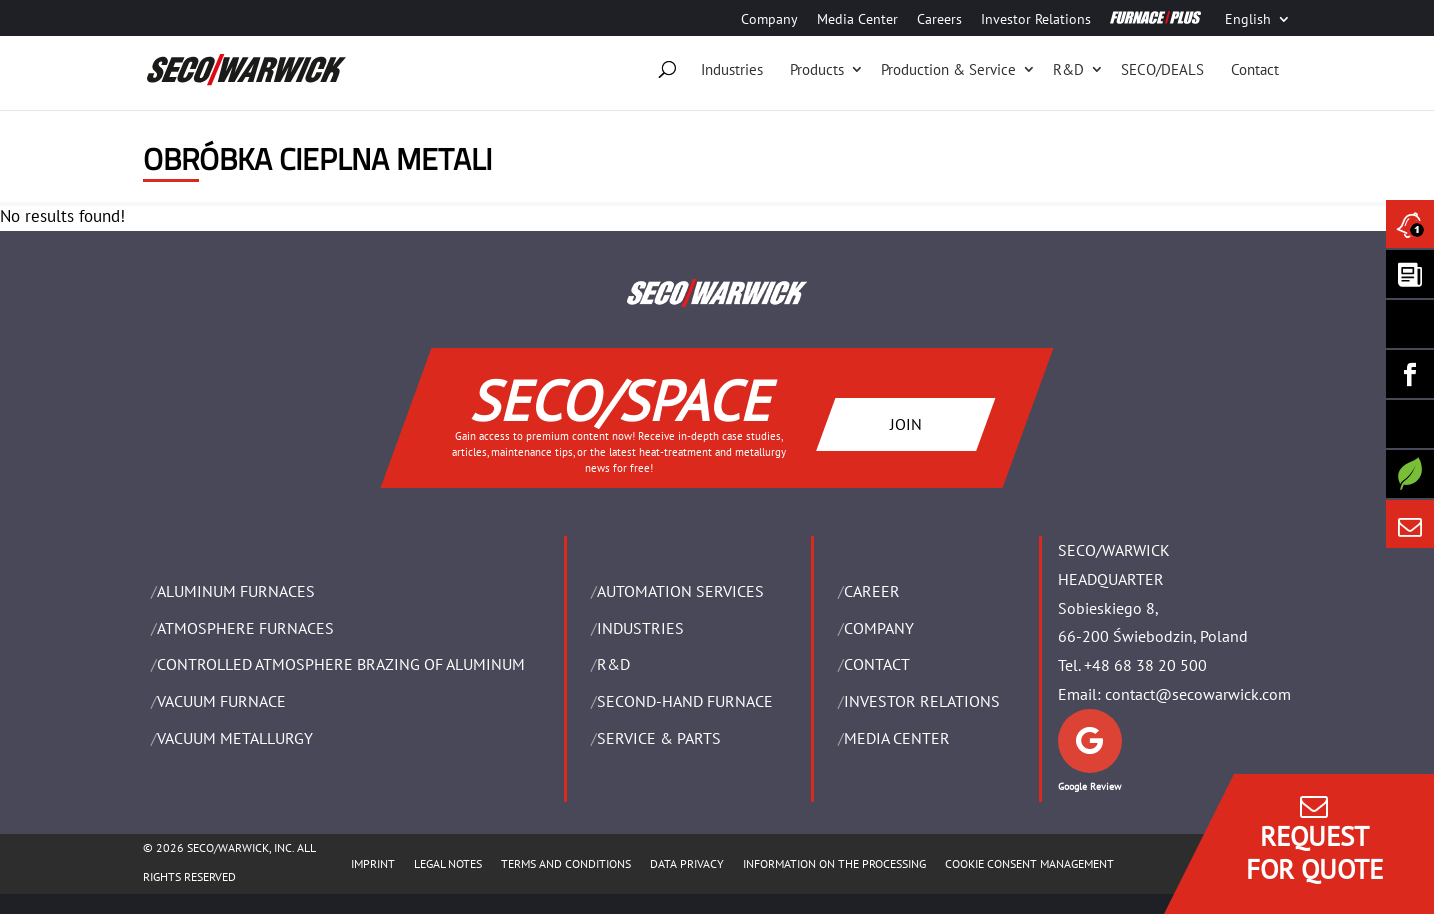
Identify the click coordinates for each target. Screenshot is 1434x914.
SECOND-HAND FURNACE (685, 701)
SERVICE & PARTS (659, 738)
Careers (939, 20)
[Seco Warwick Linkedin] (1410, 324)
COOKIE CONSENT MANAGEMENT (1029, 863)
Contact (1255, 69)
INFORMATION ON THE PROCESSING (834, 863)
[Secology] (1410, 474)
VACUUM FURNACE (221, 701)
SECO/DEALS (1162, 69)
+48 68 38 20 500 (1145, 665)
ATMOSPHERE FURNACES (245, 628)
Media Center (857, 20)
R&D (1068, 69)
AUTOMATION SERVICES (680, 591)
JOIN (906, 423)
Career (872, 591)
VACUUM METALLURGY (235, 738)
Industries (732, 69)
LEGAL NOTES (448, 863)
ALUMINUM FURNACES (236, 591)
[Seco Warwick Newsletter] (1410, 274)
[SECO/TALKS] (1410, 424)
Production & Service (948, 69)
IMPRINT (373, 863)
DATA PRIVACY (687, 863)
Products (817, 69)
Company (769, 20)
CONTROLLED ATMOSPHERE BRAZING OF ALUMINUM (341, 664)
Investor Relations (1036, 20)
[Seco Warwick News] (1410, 224)
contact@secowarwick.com (1198, 694)
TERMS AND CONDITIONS (566, 863)
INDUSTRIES (640, 628)
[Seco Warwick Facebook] (1410, 374)
